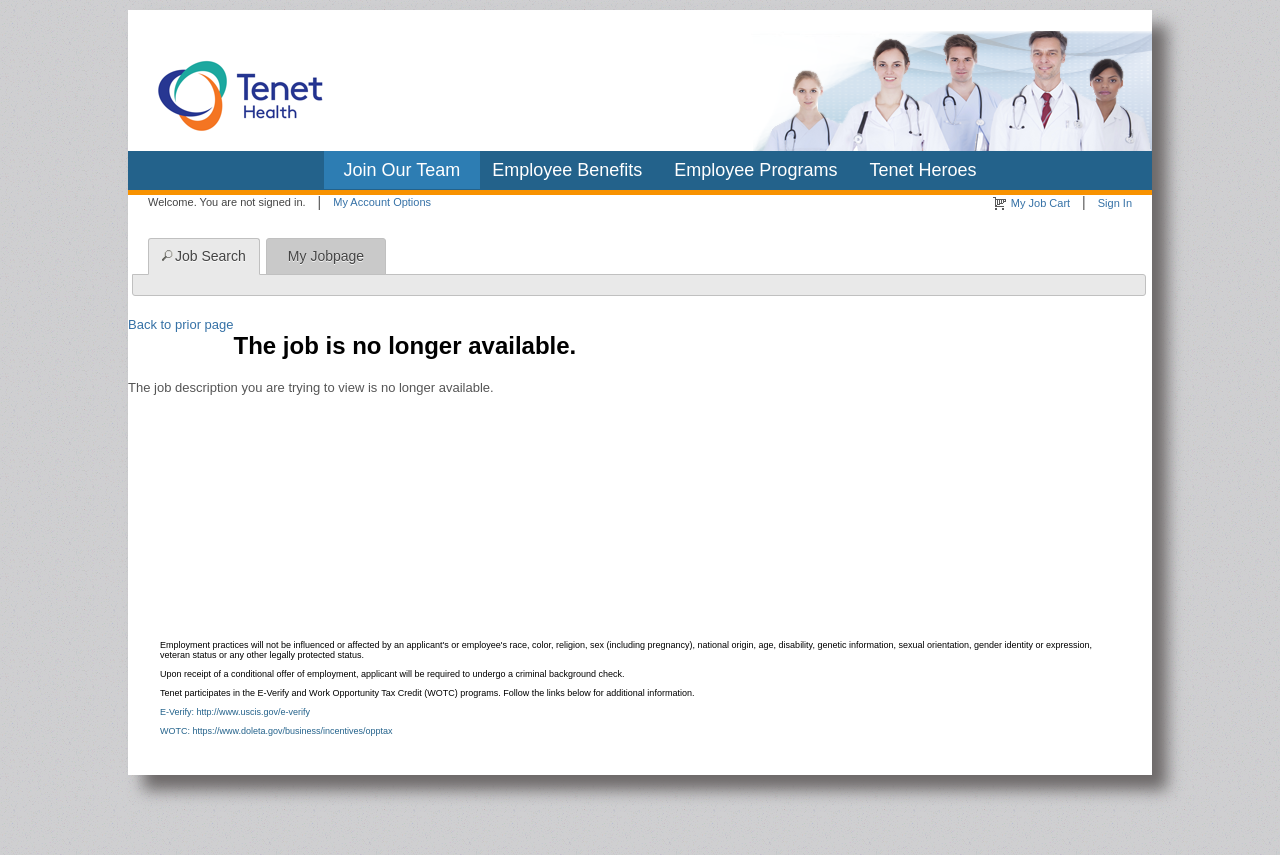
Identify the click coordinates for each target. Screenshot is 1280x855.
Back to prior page (181, 324)
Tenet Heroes (922, 170)
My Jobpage (326, 256)
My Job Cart (1040, 203)
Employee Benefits (567, 170)
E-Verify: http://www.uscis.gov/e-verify (235, 712)
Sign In (1115, 203)
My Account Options (382, 202)
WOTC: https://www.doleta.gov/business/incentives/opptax (276, 731)
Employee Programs (755, 170)
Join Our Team (402, 170)
